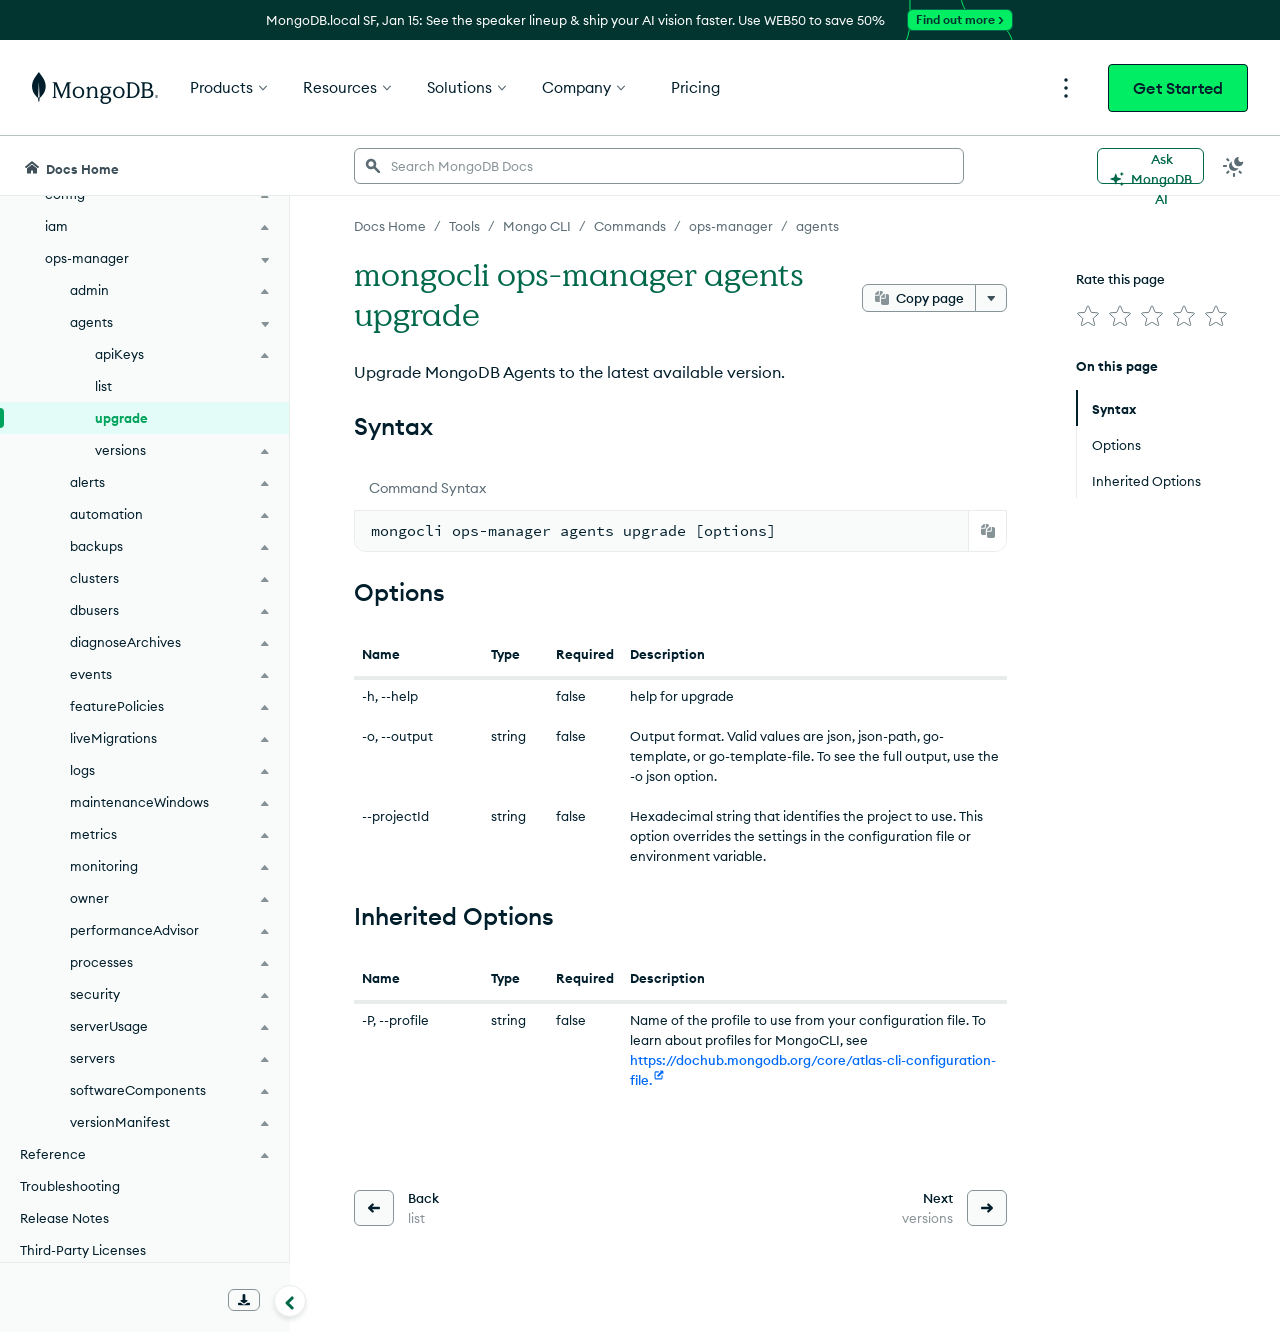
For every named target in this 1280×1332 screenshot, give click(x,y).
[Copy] (988, 531)
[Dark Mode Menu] (1234, 166)
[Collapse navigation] (290, 1301)
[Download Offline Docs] (244, 1300)
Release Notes (64, 1218)
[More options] (991, 298)
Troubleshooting (70, 1186)
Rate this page (1120, 279)
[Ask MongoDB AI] (1150, 166)
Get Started (1178, 88)
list (103, 386)
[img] (1088, 316)
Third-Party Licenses (83, 1250)
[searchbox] (659, 166)
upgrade (121, 418)
